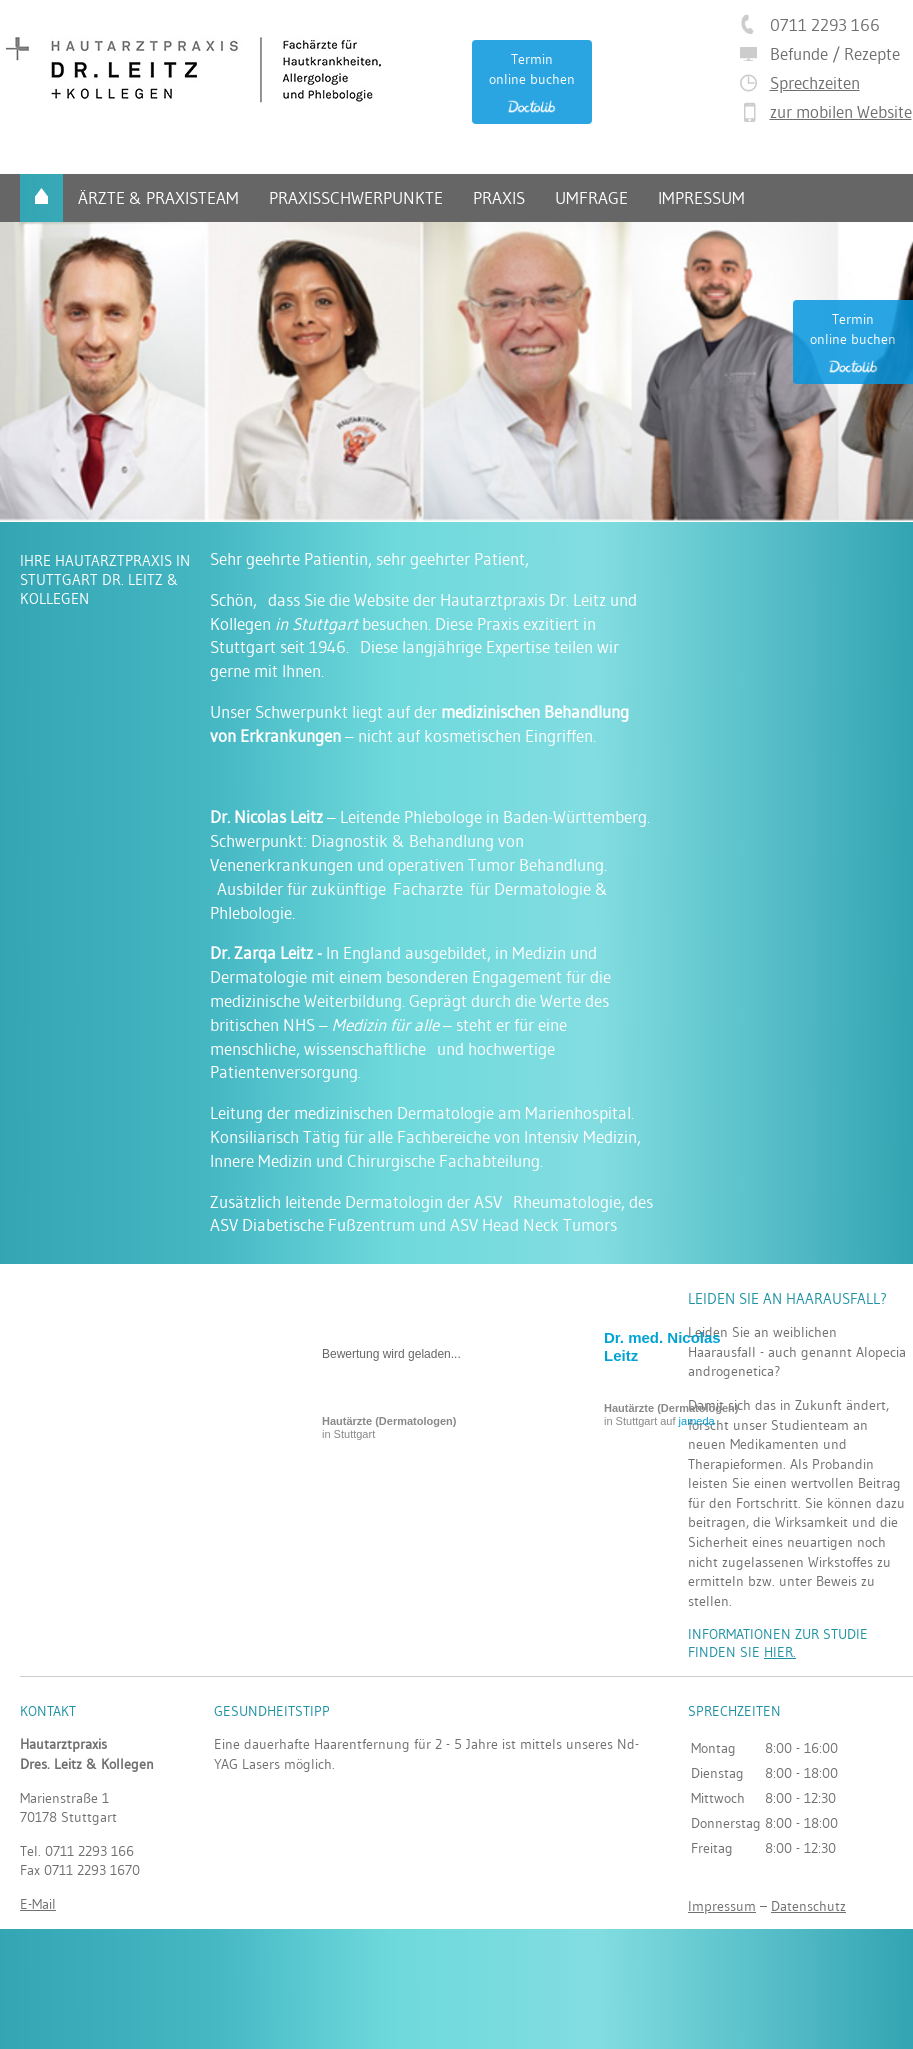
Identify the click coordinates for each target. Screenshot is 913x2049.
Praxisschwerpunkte (356, 197)
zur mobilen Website (841, 111)
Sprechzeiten (815, 82)
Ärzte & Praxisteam (158, 197)
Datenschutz (808, 1906)
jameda (697, 1421)
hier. (780, 1652)
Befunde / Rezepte (835, 53)
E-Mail (38, 1904)
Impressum (701, 197)
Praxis (499, 197)
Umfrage (591, 197)
